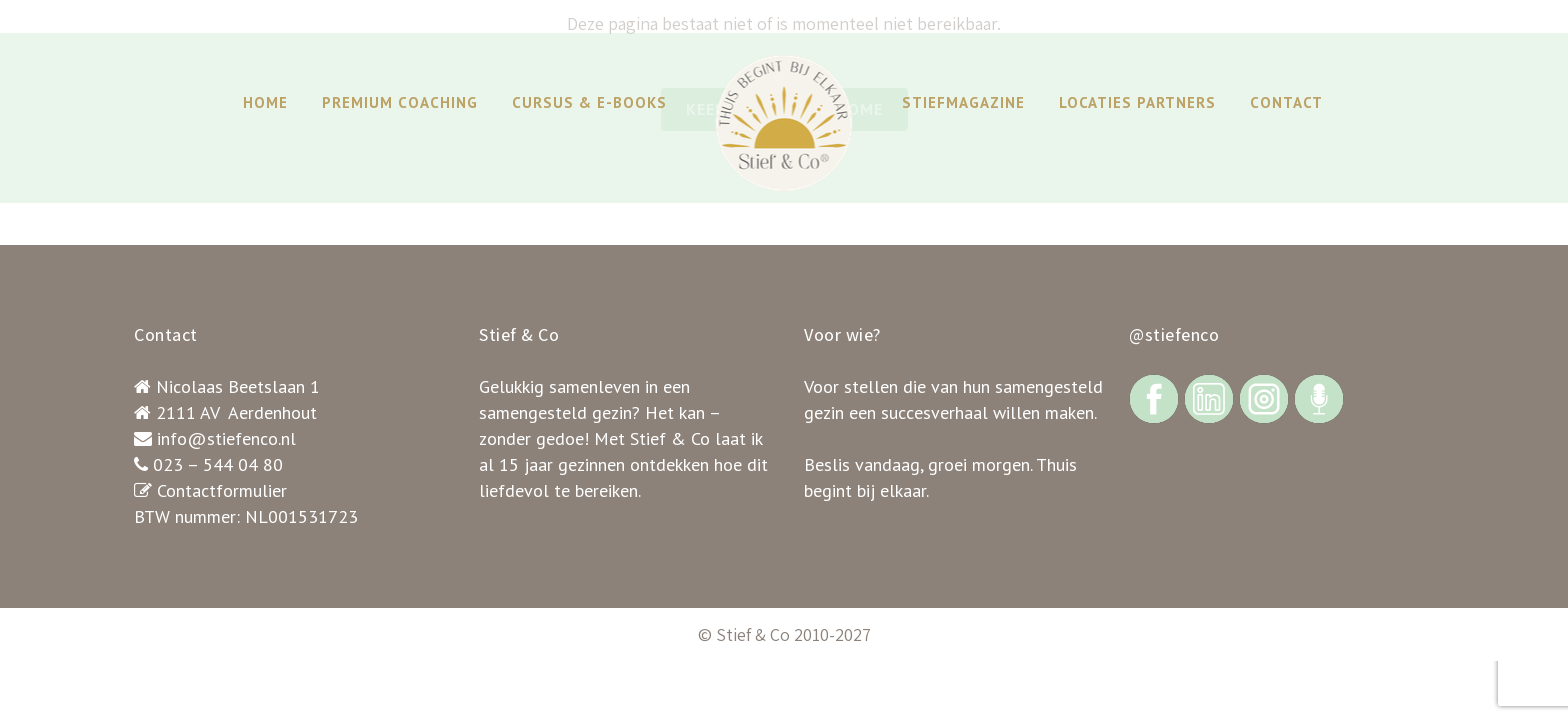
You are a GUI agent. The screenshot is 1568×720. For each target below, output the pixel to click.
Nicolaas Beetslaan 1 (238, 386)
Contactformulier (222, 490)
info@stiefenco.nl (226, 438)
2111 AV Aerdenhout (236, 412)
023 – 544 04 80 (218, 464)
